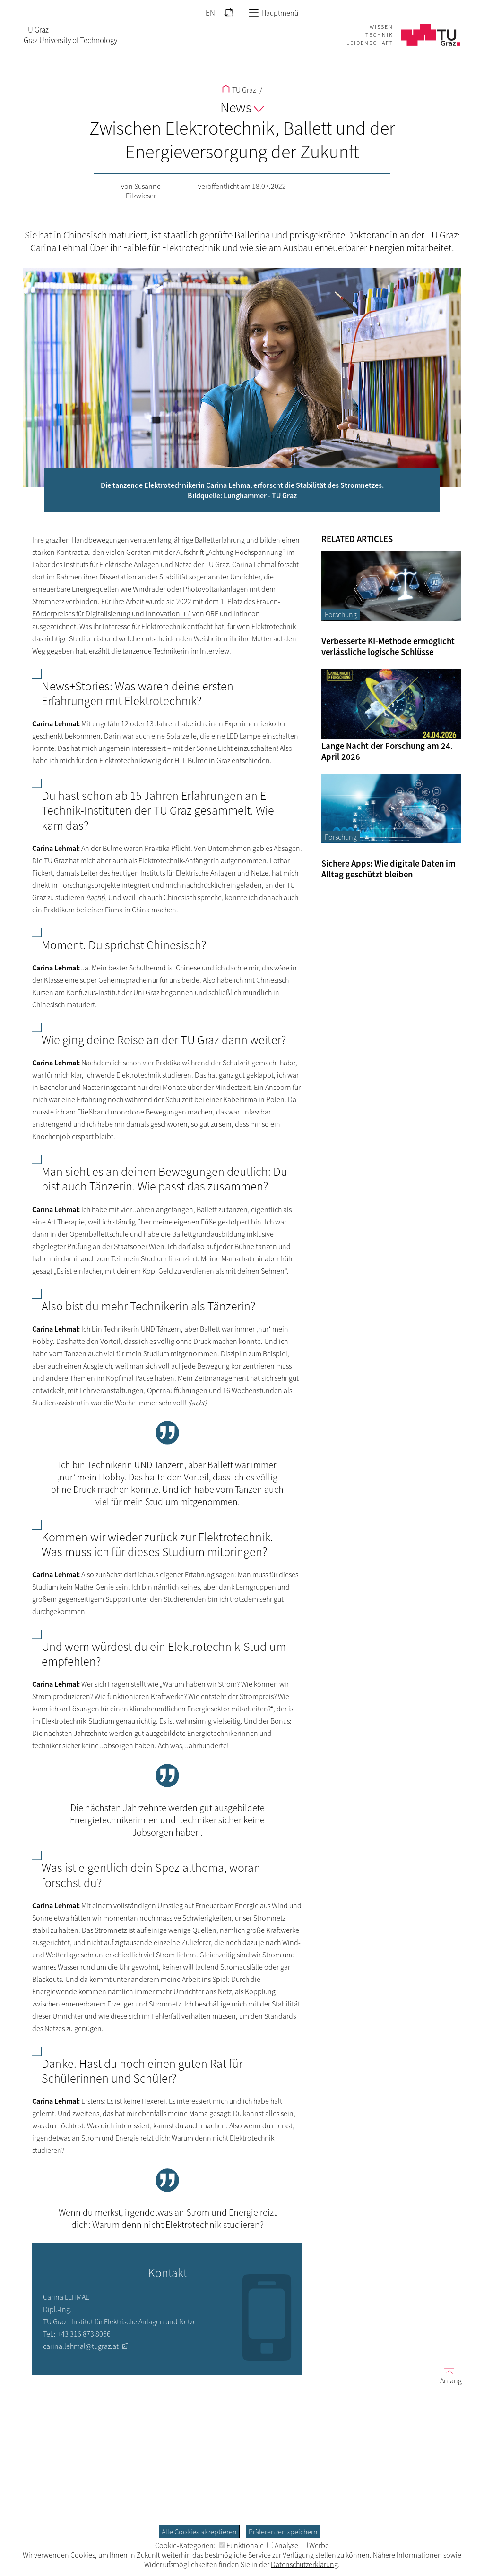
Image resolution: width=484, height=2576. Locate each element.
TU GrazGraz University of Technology (70, 35)
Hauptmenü (273, 12)
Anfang (447, 2375)
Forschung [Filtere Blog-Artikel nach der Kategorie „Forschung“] (341, 614)
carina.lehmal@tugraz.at (81, 2346)
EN (210, 13)
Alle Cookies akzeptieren (199, 2531)
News (242, 107)
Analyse (282, 2545)
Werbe (315, 2545)
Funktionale (241, 2545)
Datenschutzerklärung (304, 2564)
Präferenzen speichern (283, 2531)
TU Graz (239, 89)
